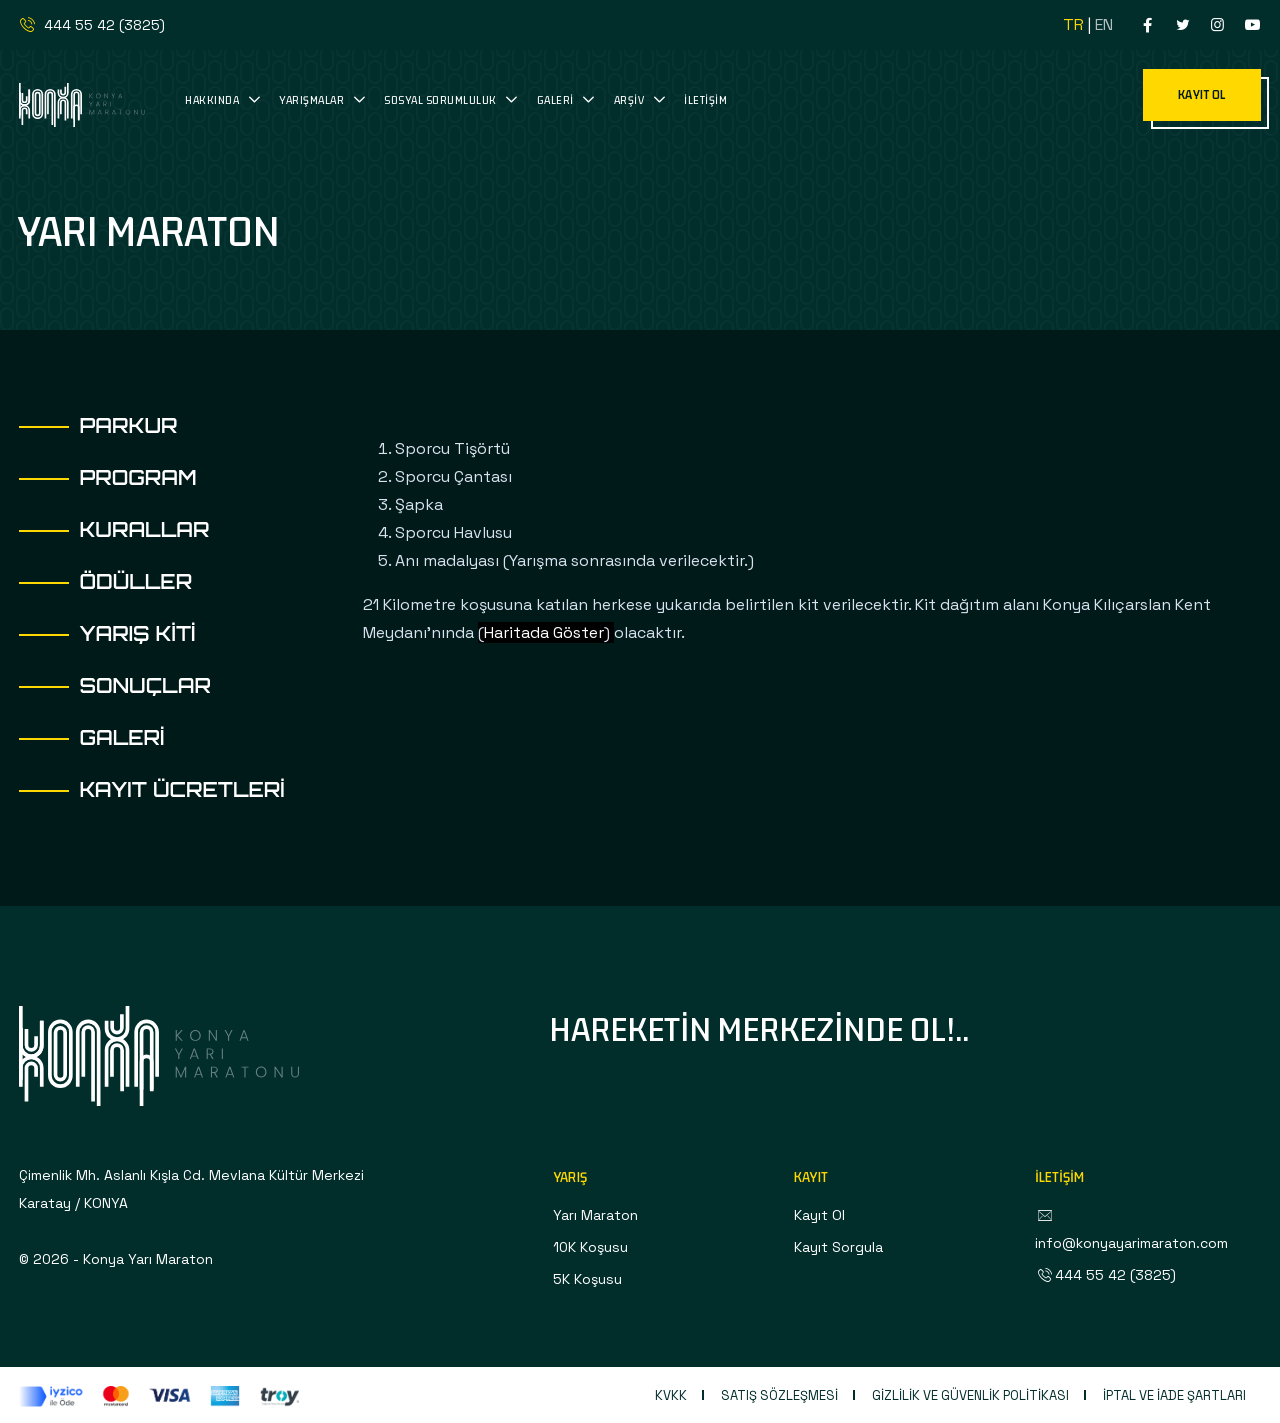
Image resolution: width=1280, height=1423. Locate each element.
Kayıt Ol (819, 1215)
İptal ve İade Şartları (1174, 1395)
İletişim (705, 99)
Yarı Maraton (595, 1215)
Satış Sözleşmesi (779, 1395)
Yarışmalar (313, 99)
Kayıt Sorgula (838, 1247)
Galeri (557, 99)
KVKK (671, 1395)
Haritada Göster (544, 632)
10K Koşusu (590, 1247)
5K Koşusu (587, 1279)
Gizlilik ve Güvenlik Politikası (970, 1395)
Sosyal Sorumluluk (441, 99)
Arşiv (630, 99)
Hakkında (213, 99)
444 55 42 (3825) (91, 25)
